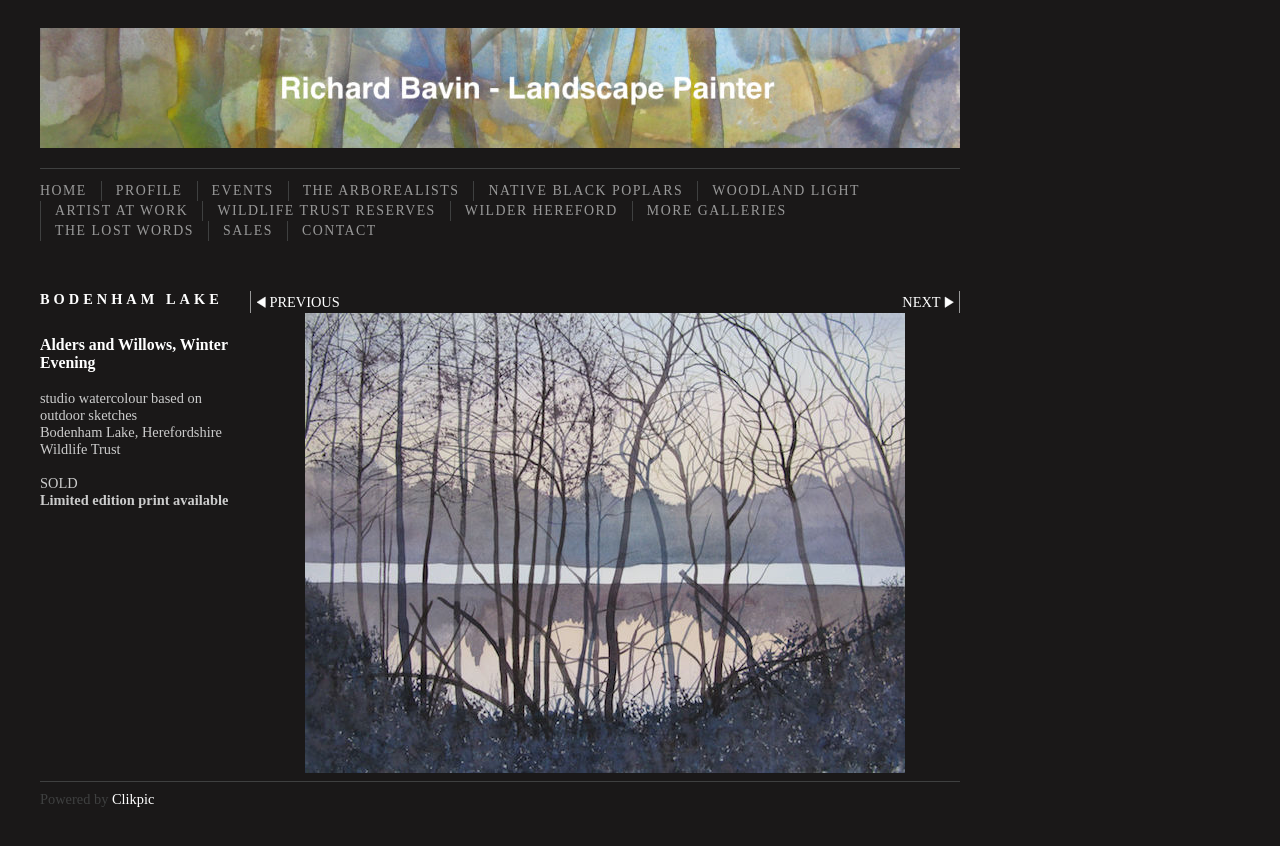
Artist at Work (121, 210)
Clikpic (133, 799)
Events (243, 190)
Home (63, 190)
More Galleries (717, 210)
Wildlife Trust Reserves (326, 210)
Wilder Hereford (541, 210)
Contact (339, 230)
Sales (248, 230)
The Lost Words (124, 230)
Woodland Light (786, 190)
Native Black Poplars (585, 190)
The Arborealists (381, 190)
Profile (149, 190)
